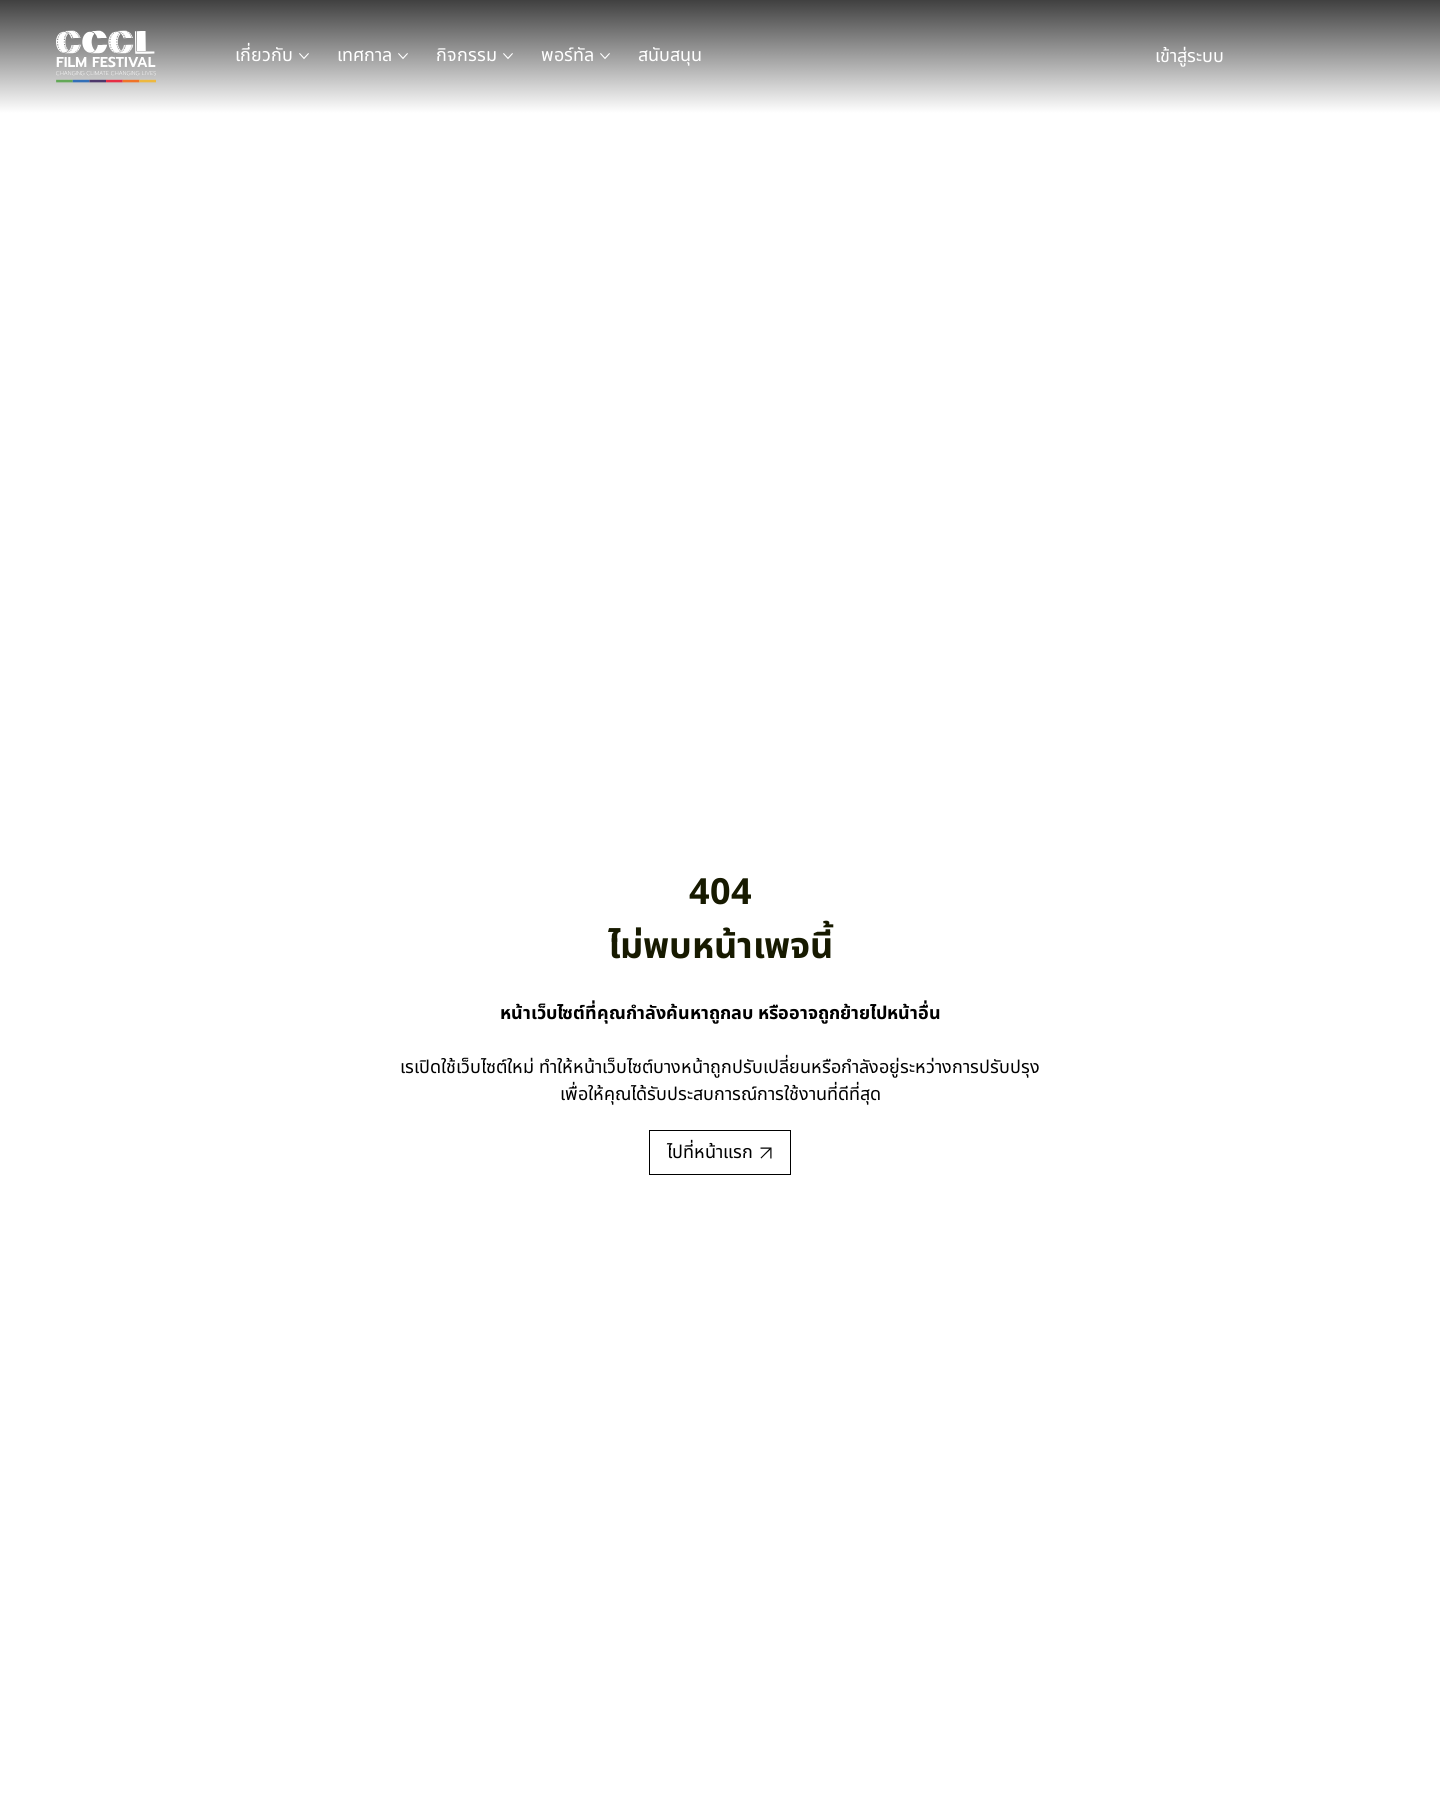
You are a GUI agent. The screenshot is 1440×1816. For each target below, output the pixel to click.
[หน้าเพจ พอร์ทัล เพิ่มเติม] (605, 56)
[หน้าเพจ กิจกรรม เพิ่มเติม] (508, 56)
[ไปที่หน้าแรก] (720, 1152)
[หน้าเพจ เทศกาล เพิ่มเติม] (403, 56)
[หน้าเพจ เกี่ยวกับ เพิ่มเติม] (304, 56)
